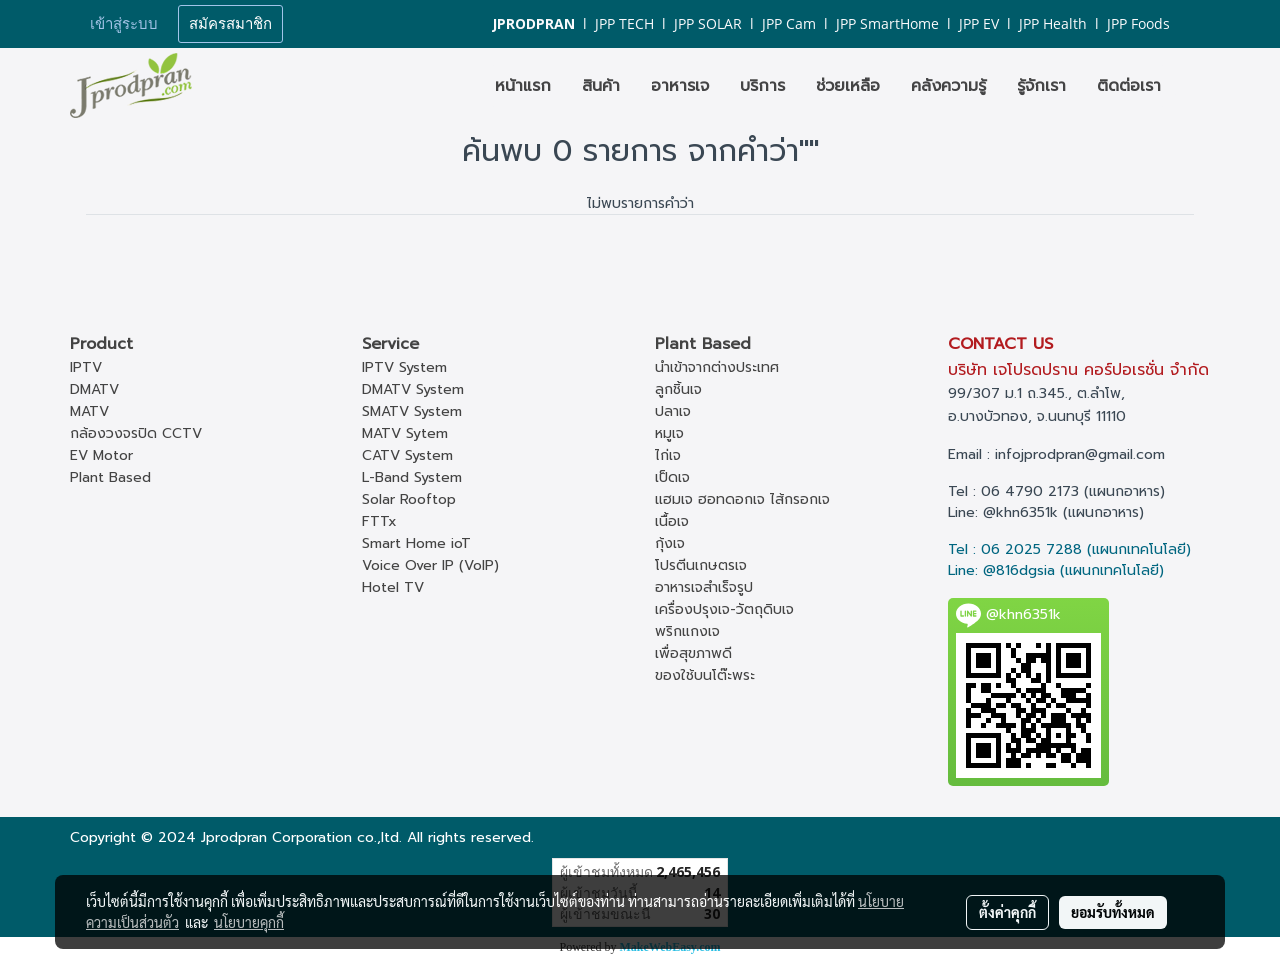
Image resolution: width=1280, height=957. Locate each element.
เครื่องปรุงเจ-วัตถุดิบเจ (724, 609)
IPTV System (404, 367)
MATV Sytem (405, 433)
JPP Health (1053, 23)
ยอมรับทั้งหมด (1113, 912)
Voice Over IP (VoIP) (430, 565)
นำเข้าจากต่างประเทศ (717, 367)
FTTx (379, 521)
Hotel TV (393, 587)
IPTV (86, 367)
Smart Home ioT (416, 543)
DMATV (94, 389)
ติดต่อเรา (1129, 86)
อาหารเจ (680, 86)
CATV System (407, 455)
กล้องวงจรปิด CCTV (136, 433)
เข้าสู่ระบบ (124, 24)
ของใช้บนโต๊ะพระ (705, 675)
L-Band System (412, 477)
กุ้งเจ (670, 543)
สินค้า (601, 86)
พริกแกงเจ (687, 631)
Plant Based (110, 477)
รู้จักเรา (1041, 86)
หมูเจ (669, 433)
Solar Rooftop (409, 499)
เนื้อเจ (672, 521)
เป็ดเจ (672, 477)
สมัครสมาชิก (230, 24)
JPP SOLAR (708, 23)
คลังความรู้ (948, 86)
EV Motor (101, 455)
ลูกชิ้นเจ (678, 389)
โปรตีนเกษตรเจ (701, 565)
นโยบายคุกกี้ (249, 922)
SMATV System (412, 411)
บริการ (762, 86)
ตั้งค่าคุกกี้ (1007, 912)
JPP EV (979, 23)
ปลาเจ (673, 411)
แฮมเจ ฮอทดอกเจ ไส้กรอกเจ (742, 499)
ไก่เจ (668, 455)
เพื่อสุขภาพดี (693, 653)
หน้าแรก (523, 86)
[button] (1194, 86)
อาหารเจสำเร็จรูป (704, 587)
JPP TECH (624, 23)
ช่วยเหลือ (848, 86)
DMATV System (413, 389)
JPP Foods (1138, 23)
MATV (89, 411)
